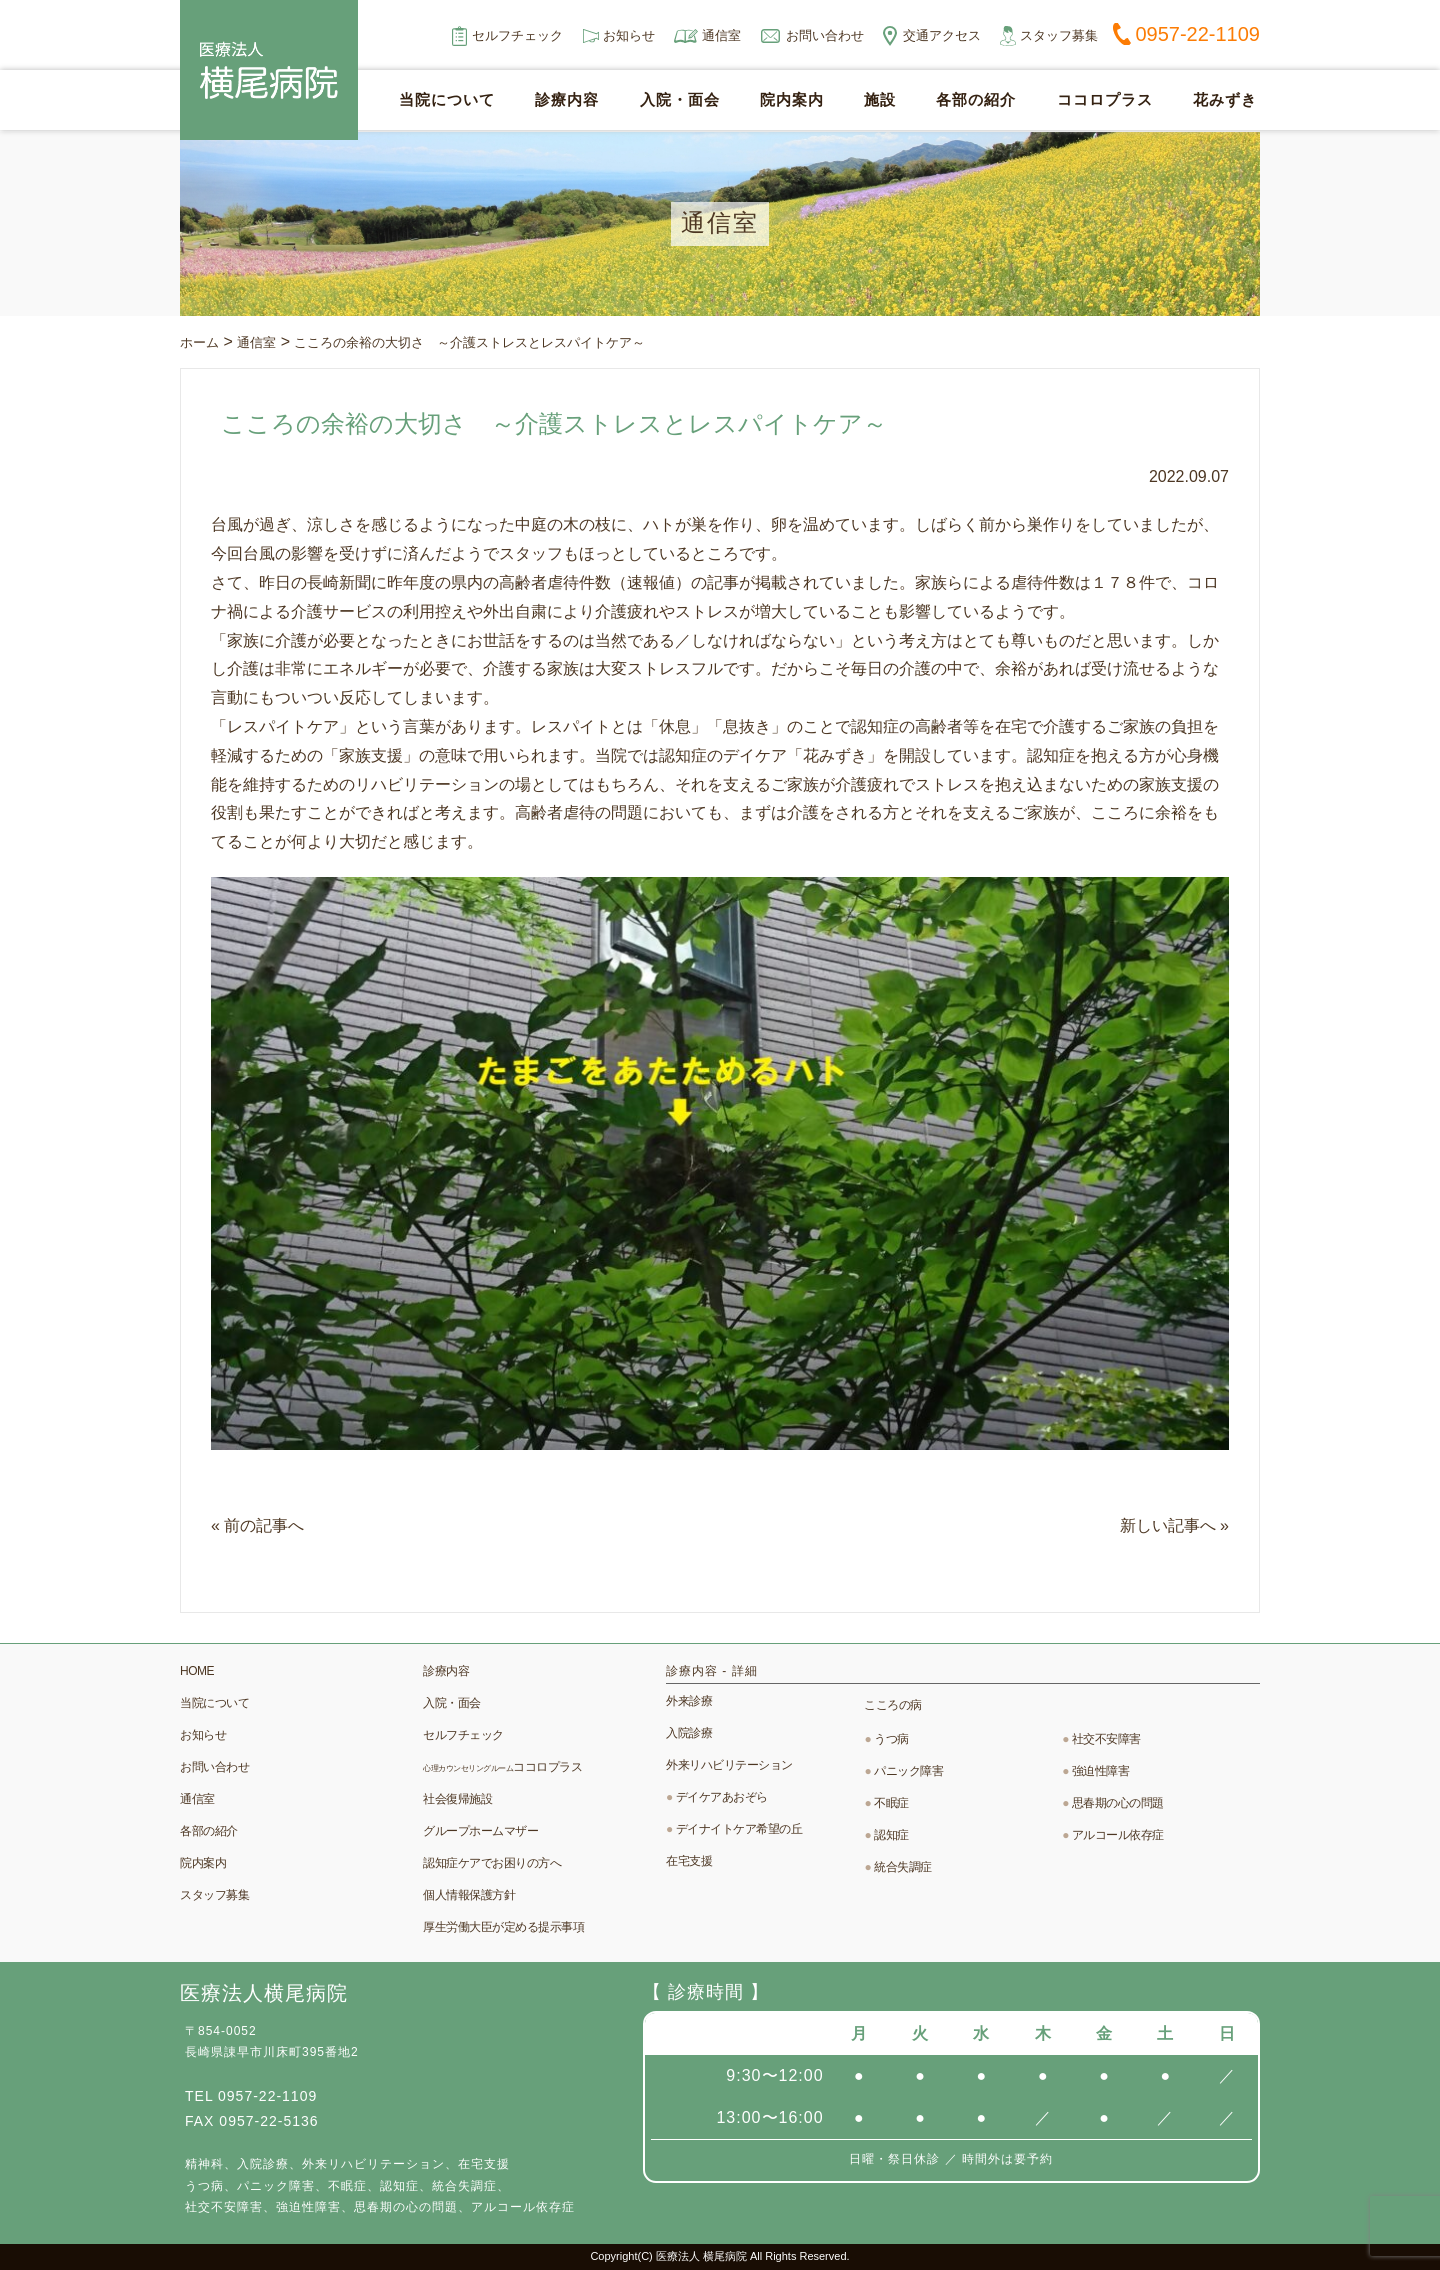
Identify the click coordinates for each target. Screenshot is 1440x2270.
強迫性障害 (1101, 1771)
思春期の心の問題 (1118, 1803)
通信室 (721, 35)
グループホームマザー (480, 1831)
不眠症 (891, 1803)
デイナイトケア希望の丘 (739, 1829)
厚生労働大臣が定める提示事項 (503, 1927)
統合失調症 (903, 1867)
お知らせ (629, 35)
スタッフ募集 (1059, 35)
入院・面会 (680, 100)
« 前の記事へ (257, 1525)
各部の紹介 (976, 100)
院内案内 (792, 100)
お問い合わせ (825, 35)
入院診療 (689, 1733)
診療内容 (567, 100)
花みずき (1225, 100)
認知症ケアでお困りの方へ (492, 1863)
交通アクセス (942, 35)
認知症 (891, 1835)
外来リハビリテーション (729, 1765)
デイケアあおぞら (722, 1797)
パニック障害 (908, 1771)
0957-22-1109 (1197, 34)
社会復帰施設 (457, 1799)
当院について (447, 100)
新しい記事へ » (1174, 1525)
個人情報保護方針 (469, 1895)
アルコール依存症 (1118, 1835)
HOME (197, 1671)
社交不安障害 (1106, 1739)
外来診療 (689, 1701)
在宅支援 (689, 1861)
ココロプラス (1105, 100)
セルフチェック (517, 35)
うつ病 (891, 1739)
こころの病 (893, 1705)
